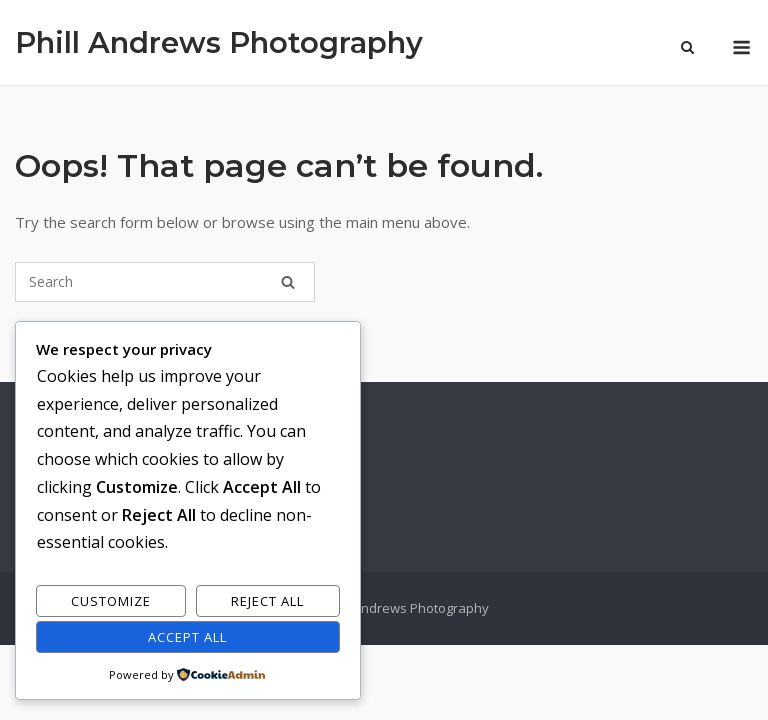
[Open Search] (687, 49)
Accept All (187, 637)
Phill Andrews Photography (219, 42)
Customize (111, 601)
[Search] (288, 282)
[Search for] (165, 282)
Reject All (267, 601)
